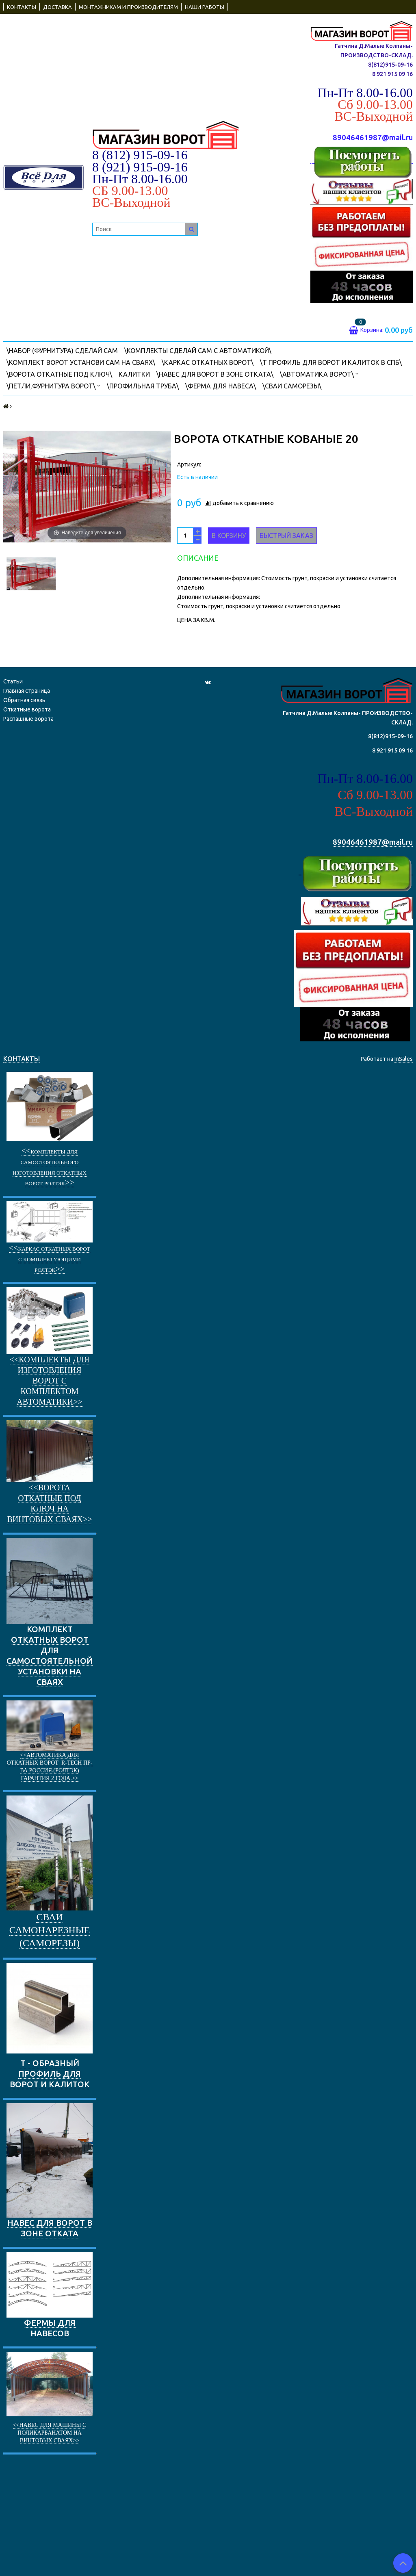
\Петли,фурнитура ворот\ (53, 385)
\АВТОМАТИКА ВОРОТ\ (319, 374)
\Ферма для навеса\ (220, 386)
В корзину (229, 535)
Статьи (13, 681)
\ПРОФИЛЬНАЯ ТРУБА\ (143, 386)
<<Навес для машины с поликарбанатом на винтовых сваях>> (50, 2433)
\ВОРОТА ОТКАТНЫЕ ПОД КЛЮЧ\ (59, 374)
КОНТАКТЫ (21, 7)
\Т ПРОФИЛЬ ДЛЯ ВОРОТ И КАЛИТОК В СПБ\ (331, 362)
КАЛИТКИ (134, 374)
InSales (403, 1059)
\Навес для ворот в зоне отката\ (214, 374)
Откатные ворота (27, 709)
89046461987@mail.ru (373, 137)
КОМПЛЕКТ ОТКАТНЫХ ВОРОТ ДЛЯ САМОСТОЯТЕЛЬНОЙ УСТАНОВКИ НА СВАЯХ (49, 1612)
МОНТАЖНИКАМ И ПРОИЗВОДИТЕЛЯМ (128, 7)
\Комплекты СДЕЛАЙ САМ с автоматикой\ (197, 350)
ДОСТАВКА (57, 7)
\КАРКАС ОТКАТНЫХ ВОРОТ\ (208, 362)
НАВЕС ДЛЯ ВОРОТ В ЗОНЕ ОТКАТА (49, 2170)
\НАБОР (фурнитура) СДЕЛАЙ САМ (62, 350)
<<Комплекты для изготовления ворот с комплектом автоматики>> (49, 1380)
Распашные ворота (28, 719)
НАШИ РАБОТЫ (204, 7)
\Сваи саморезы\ (291, 386)
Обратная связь (24, 700)
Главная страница (26, 690)
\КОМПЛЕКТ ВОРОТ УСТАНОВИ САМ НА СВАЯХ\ (80, 362)
